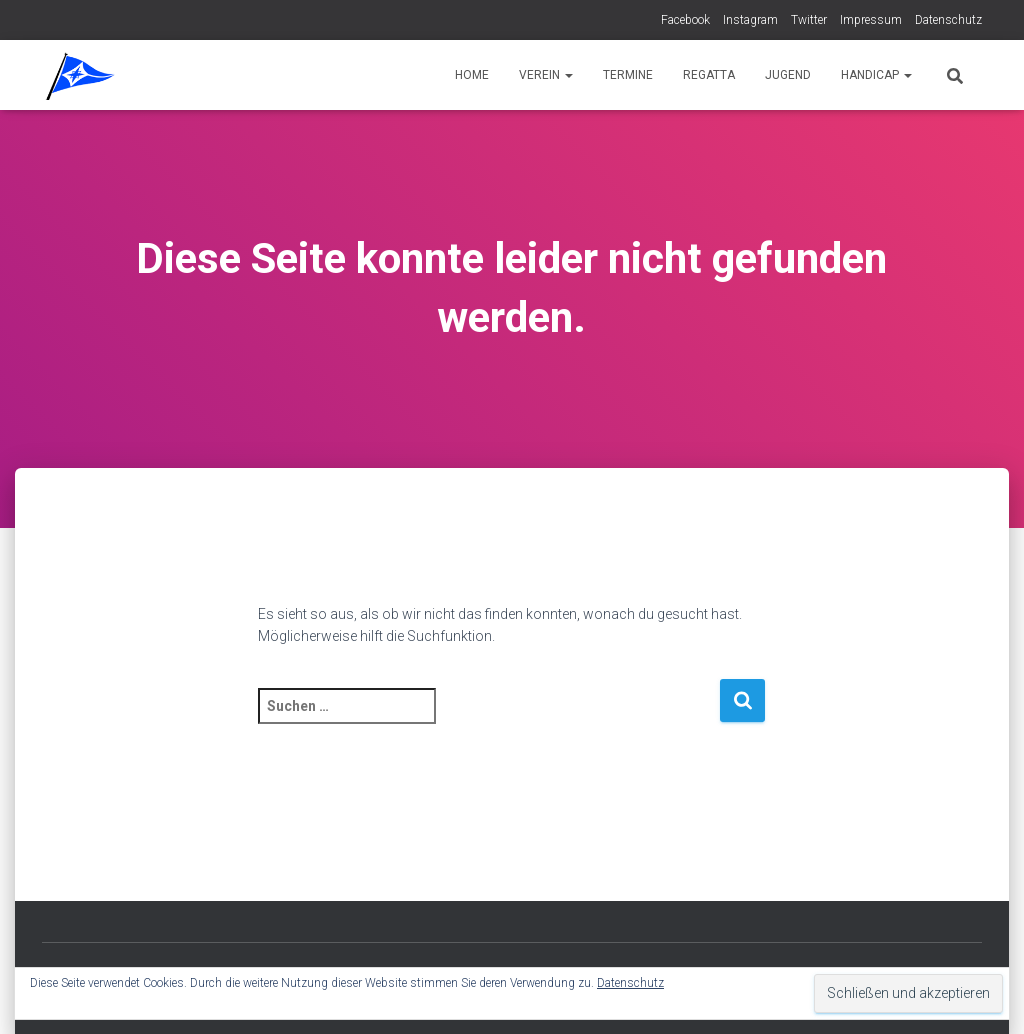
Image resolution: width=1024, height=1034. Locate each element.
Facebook (685, 20)
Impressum (871, 20)
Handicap (876, 75)
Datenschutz (948, 20)
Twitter (809, 20)
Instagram (750, 20)
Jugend (788, 75)
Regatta (709, 75)
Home (472, 75)
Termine (628, 75)
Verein (546, 75)
